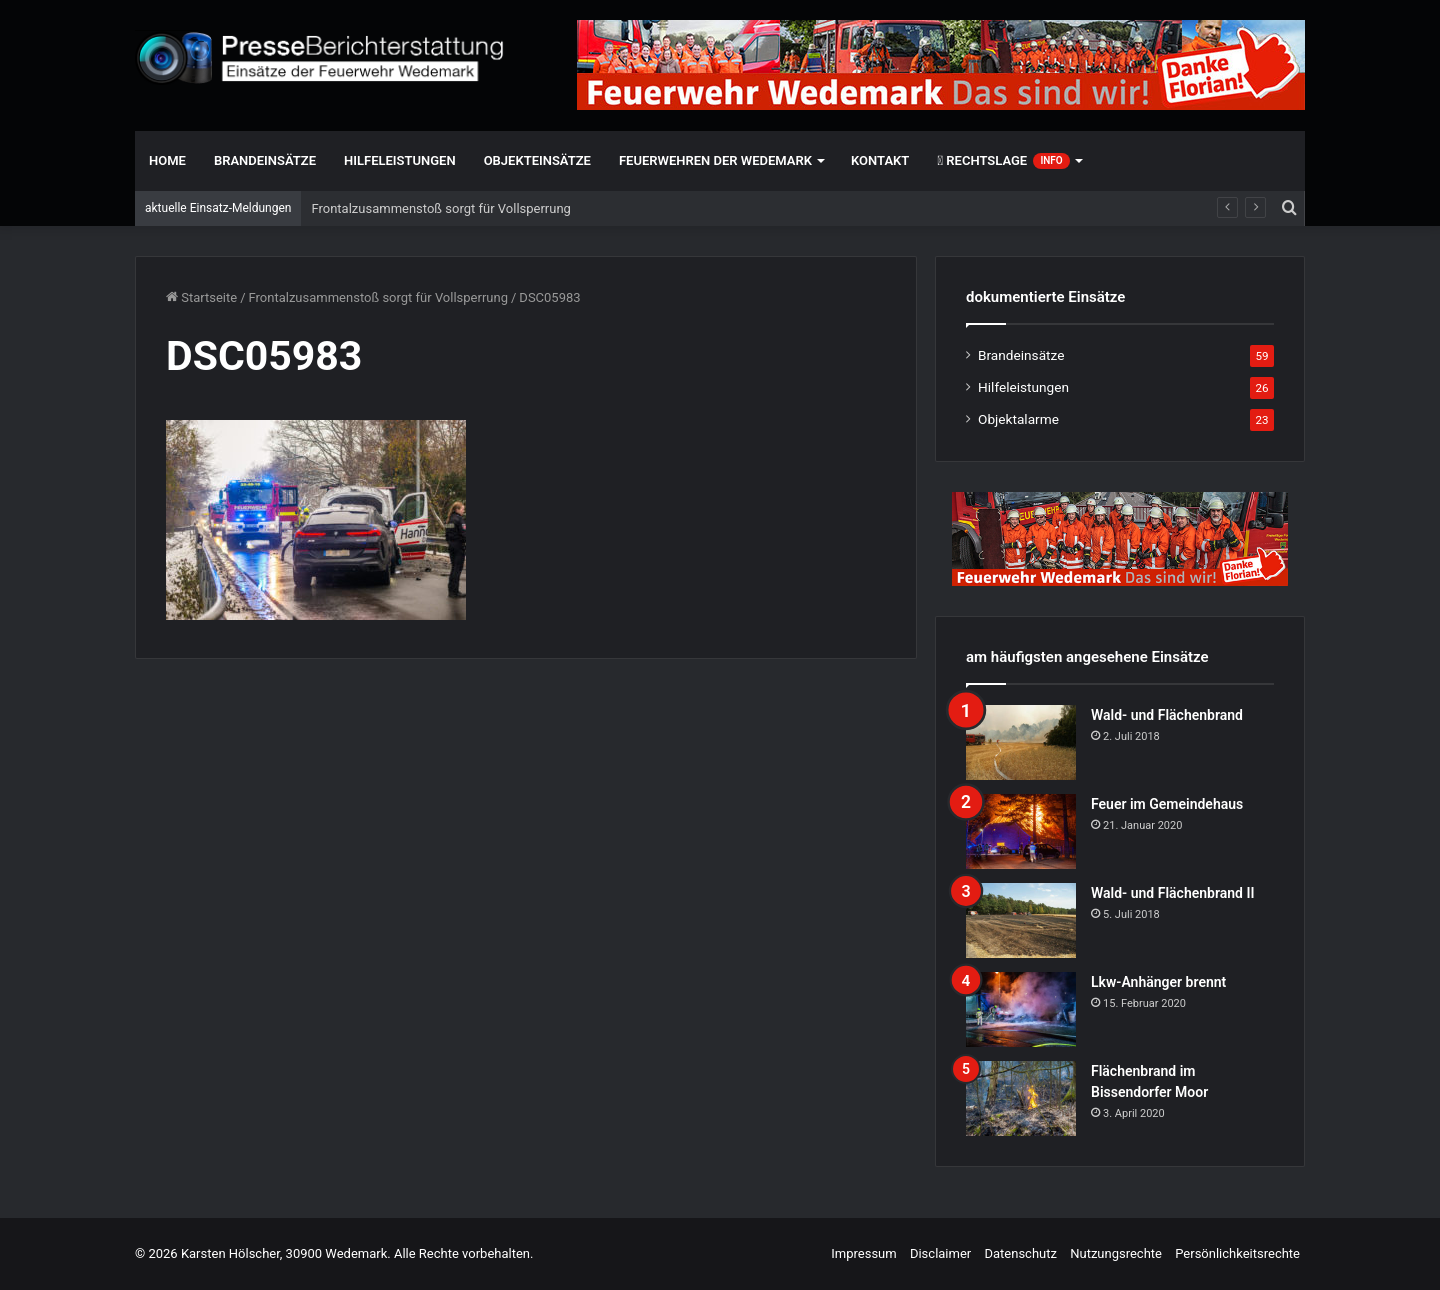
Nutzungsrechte (1116, 1253)
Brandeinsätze (265, 160)
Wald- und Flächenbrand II (1172, 893)
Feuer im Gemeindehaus (1167, 804)
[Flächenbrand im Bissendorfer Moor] (1021, 1098)
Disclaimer (940, 1253)
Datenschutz (1020, 1253)
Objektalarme (1018, 419)
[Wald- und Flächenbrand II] (1021, 920)
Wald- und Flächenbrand (1167, 715)
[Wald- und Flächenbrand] (1021, 742)
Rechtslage (1003, 161)
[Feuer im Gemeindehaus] (1021, 831)
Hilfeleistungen (400, 160)
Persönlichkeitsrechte (1237, 1253)
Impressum (863, 1253)
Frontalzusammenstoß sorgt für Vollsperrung (440, 208)
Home (167, 160)
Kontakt (880, 160)
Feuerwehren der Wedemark (715, 160)
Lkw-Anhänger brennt (1158, 982)
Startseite (201, 297)
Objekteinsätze (537, 160)
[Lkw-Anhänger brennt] (1021, 1009)
